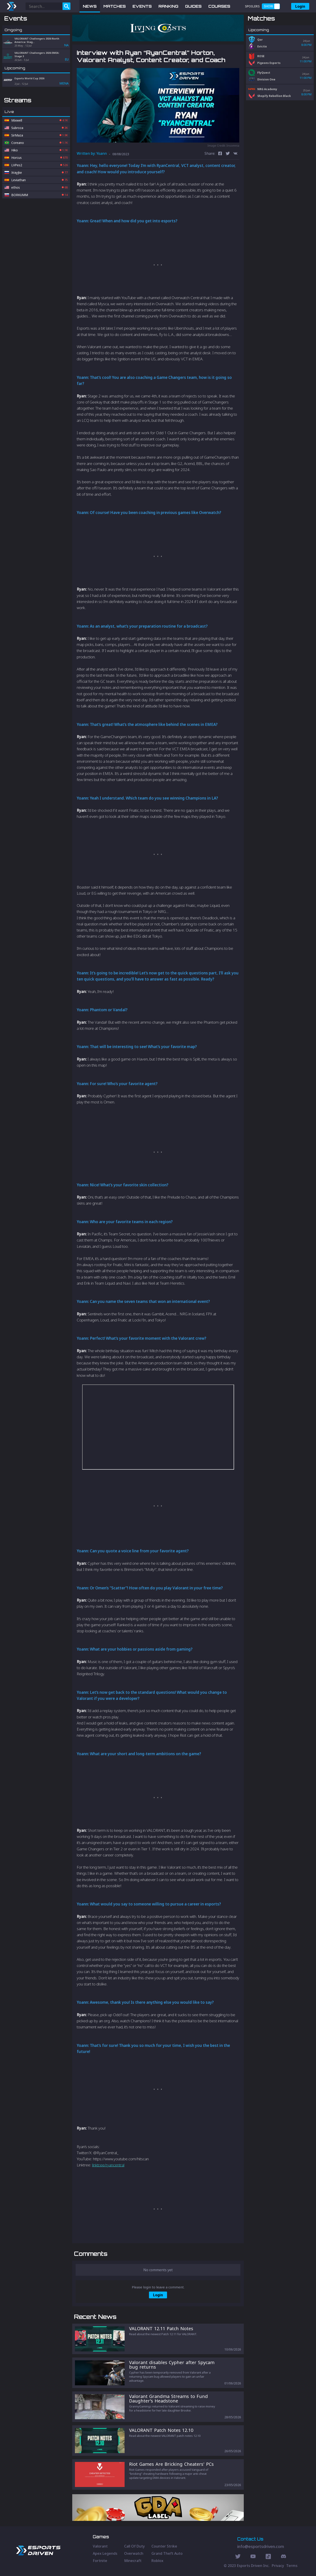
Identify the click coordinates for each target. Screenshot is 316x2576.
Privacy (278, 2565)
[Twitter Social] (238, 2557)
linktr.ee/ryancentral (108, 2165)
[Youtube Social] (253, 2557)
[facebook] (220, 154)
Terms (291, 2565)
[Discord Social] (268, 2557)
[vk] (235, 154)
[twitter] (228, 154)
